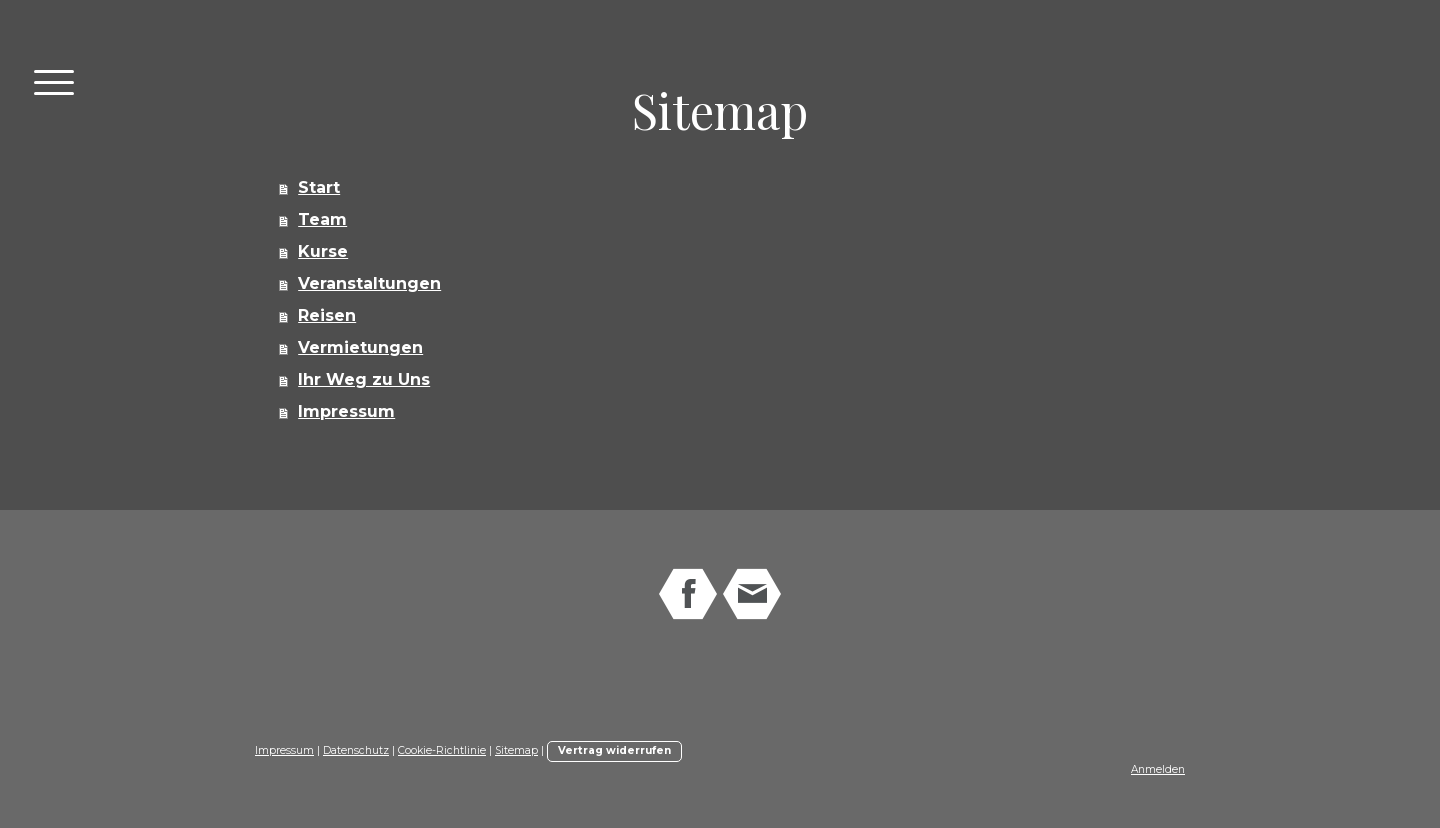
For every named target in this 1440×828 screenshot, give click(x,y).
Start (319, 187)
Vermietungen (360, 347)
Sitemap (516, 750)
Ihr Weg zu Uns (364, 379)
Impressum (346, 411)
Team (322, 219)
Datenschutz (356, 750)
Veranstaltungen (369, 283)
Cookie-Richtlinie (442, 750)
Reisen (327, 315)
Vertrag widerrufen (614, 750)
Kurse (323, 251)
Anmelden (1158, 769)
